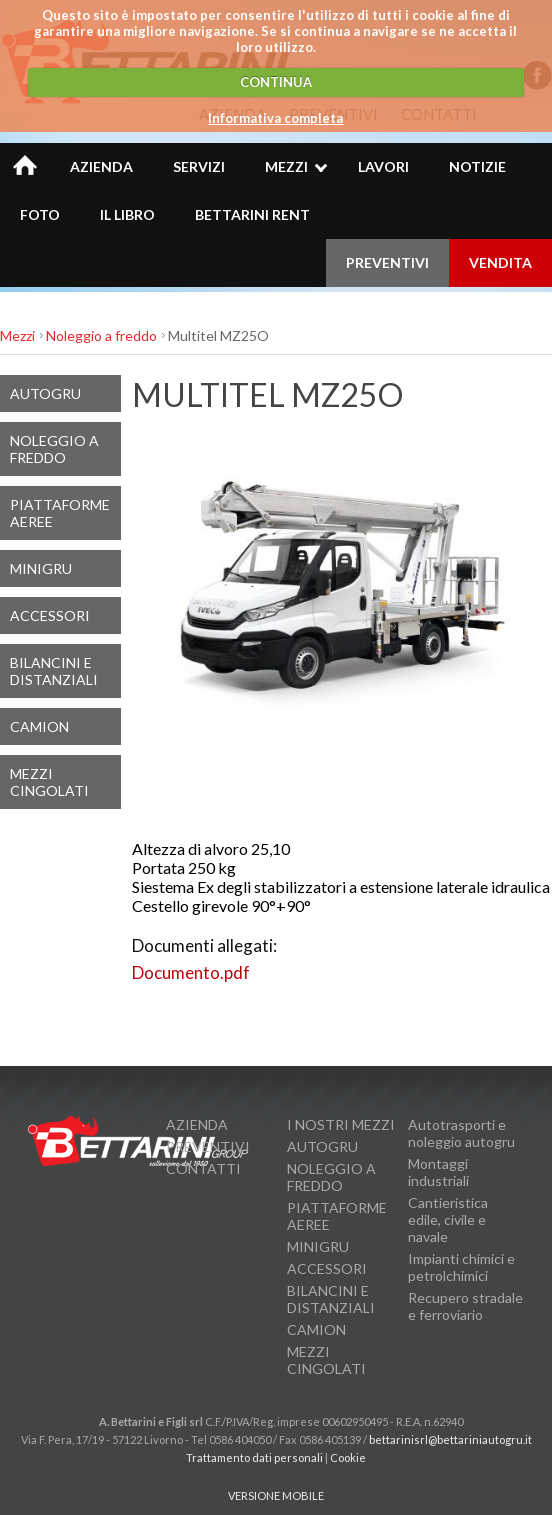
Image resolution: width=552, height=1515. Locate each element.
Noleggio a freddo (101, 335)
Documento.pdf (191, 972)
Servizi (199, 166)
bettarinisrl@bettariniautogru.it (450, 1439)
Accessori (50, 615)
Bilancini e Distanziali (54, 671)
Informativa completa (275, 118)
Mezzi (286, 166)
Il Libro (127, 214)
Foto (40, 214)
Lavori (383, 166)
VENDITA (500, 262)
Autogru (45, 393)
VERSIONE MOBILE (276, 1495)
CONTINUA (276, 82)
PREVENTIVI (387, 262)
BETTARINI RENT (252, 214)
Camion (39, 726)
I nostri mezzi (341, 1124)
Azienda (101, 166)
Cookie (348, 1457)
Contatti (203, 1168)
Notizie (477, 166)
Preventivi (208, 1146)
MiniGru (41, 568)
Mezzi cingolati (49, 782)
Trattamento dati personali (254, 1457)
